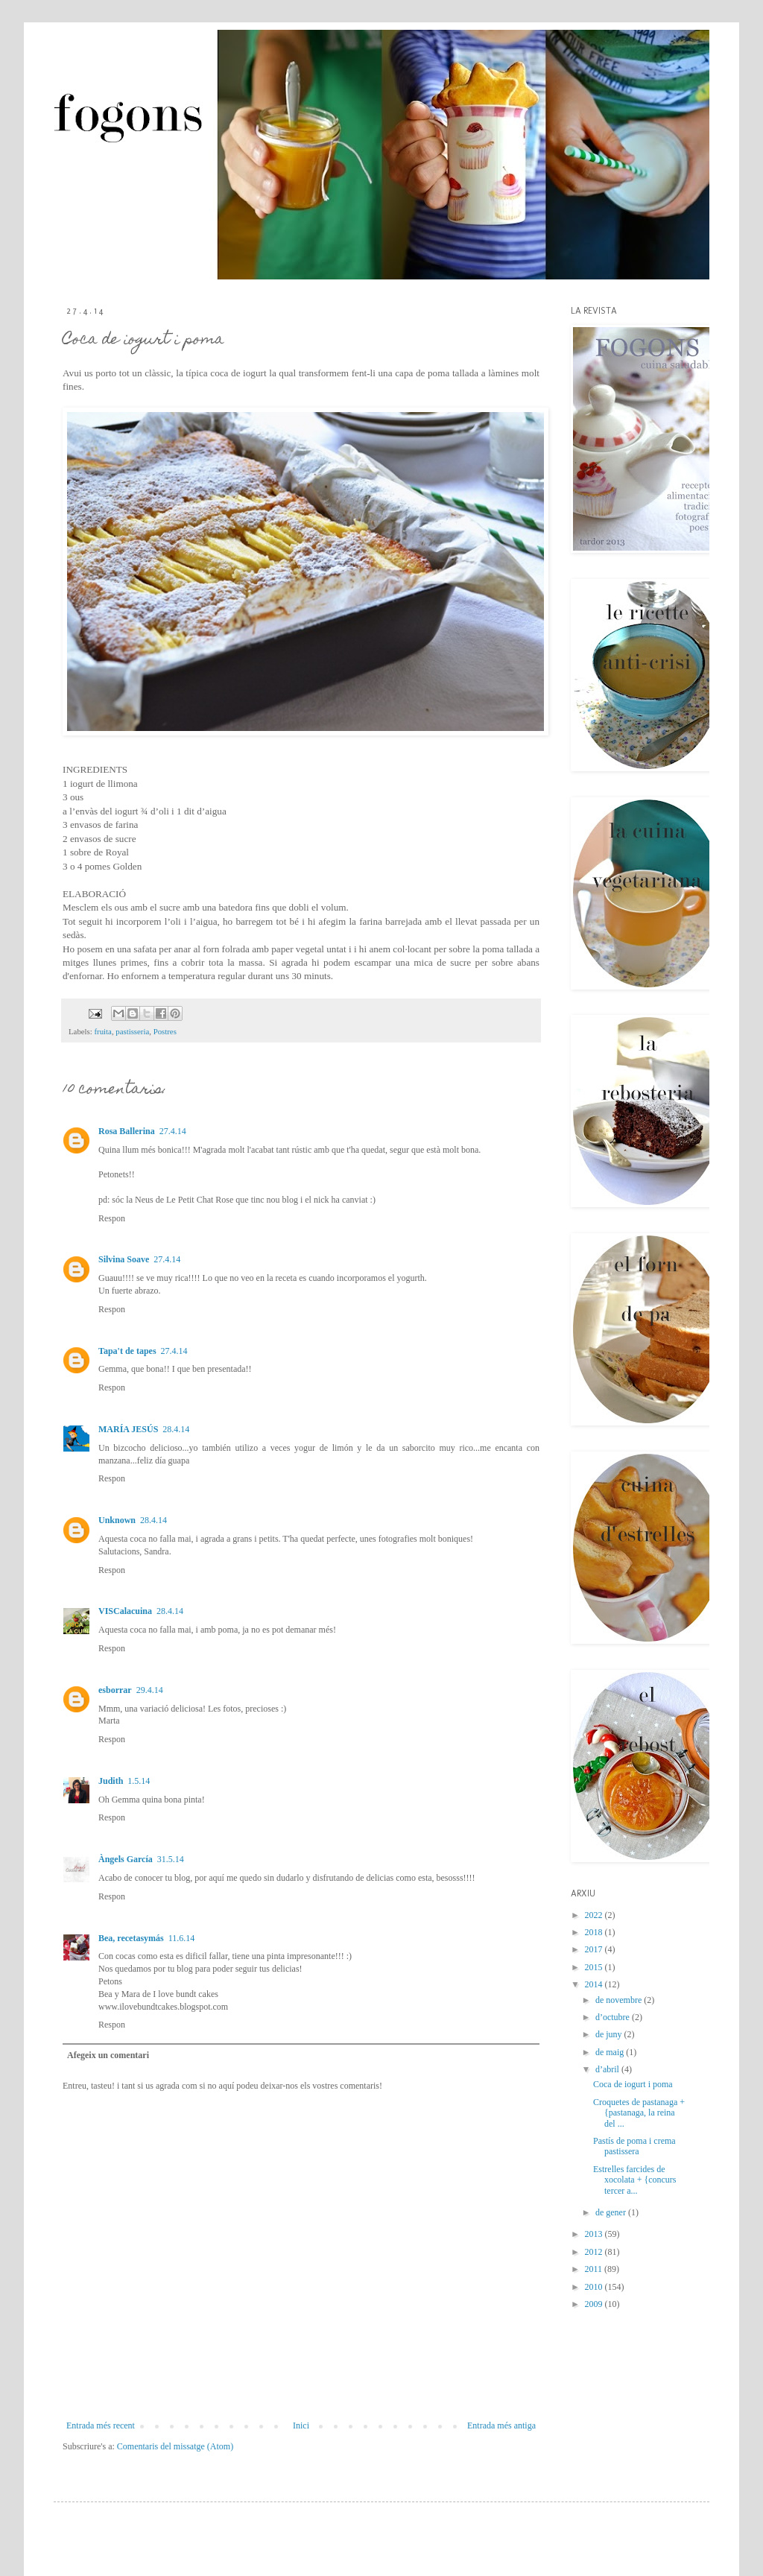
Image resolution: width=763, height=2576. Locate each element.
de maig (610, 2052)
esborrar (115, 1690)
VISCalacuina (125, 1611)
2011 (595, 2269)
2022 (595, 1915)
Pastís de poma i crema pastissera (634, 2146)
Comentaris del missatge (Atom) (175, 2446)
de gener (611, 2212)
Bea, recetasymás (131, 1938)
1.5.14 (138, 1781)
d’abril (608, 2069)
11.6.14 (181, 1938)
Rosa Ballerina (126, 1131)
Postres (165, 1031)
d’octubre (613, 2017)
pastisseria (132, 1031)
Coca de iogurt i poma (633, 2084)
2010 (595, 2287)
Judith (110, 1781)
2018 (595, 1932)
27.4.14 (172, 1131)
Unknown (117, 1520)
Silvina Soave (123, 1259)
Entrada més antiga (501, 2425)
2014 (595, 1984)
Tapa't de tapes (127, 1351)
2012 (595, 2252)
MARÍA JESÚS (128, 1429)
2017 (595, 1949)
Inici (301, 2425)
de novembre (619, 2000)
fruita (102, 1031)
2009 (595, 2304)
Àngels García (125, 1859)
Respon (111, 1218)
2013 (595, 2234)
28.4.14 (175, 1429)
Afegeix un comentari (108, 2055)
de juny (609, 2034)
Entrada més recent (100, 2425)
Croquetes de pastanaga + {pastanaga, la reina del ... (639, 2113)
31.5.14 (170, 1859)
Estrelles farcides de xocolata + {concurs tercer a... (635, 2180)
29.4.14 (149, 1690)
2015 (595, 1967)
